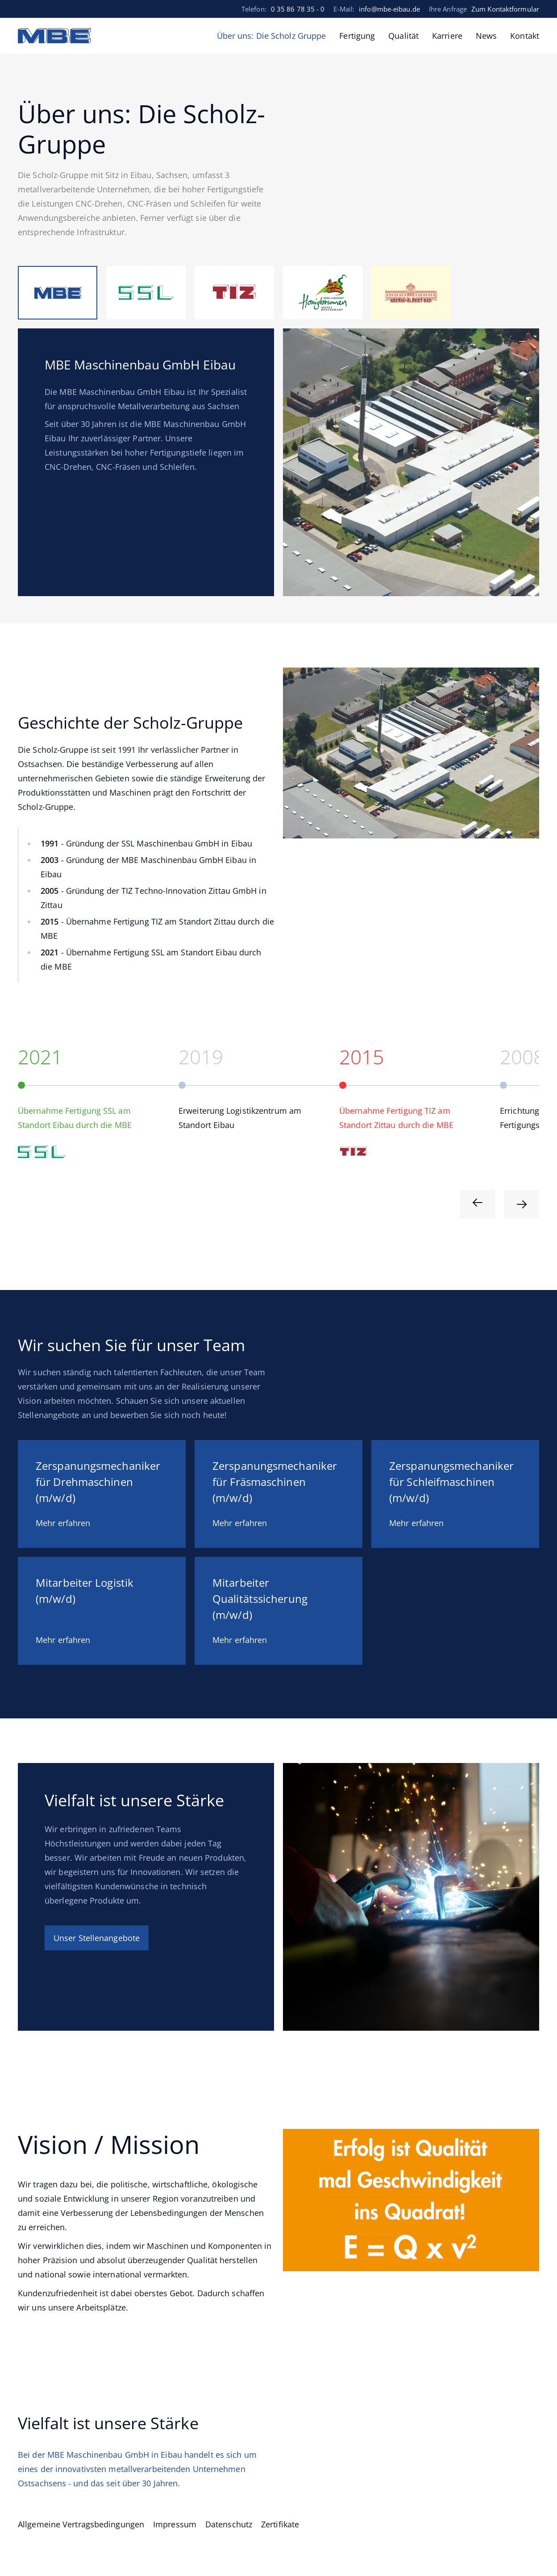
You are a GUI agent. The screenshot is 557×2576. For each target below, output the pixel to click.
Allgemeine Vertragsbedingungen (81, 2524)
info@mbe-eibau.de (389, 8)
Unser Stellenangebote (97, 1938)
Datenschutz (228, 2524)
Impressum (174, 2524)
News (486, 35)
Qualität (403, 35)
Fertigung (357, 35)
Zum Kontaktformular (505, 8)
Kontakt (524, 35)
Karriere (447, 35)
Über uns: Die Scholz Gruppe (271, 35)
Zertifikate (280, 2524)
